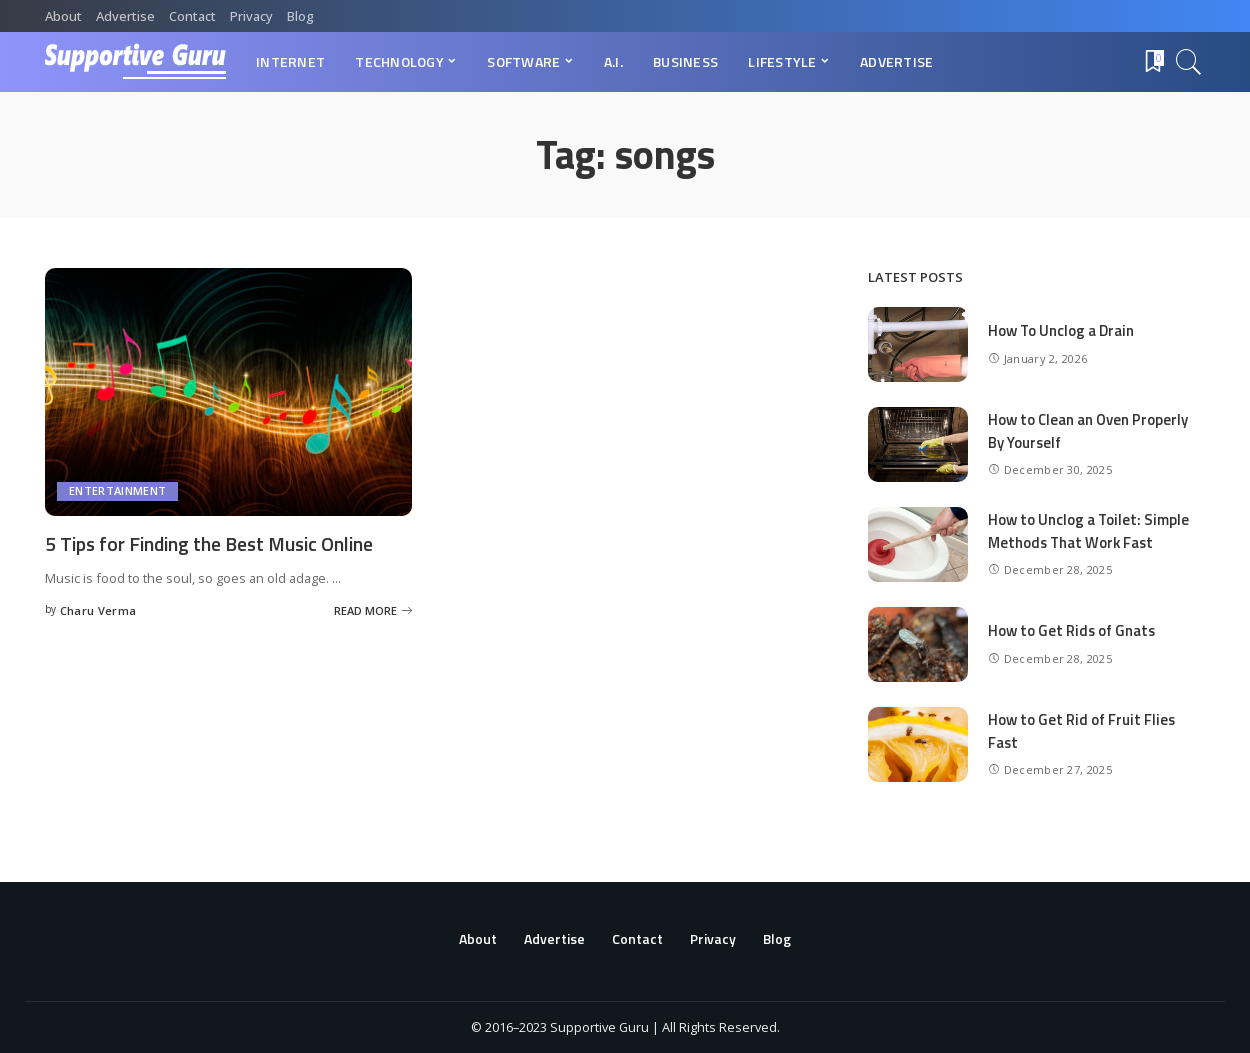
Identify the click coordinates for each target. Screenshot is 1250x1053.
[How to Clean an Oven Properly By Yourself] (918, 444)
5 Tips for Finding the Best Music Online (215, 543)
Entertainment (117, 491)
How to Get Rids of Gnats (1073, 630)
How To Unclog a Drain (1062, 330)
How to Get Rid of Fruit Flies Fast (1082, 731)
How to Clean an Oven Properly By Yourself (1089, 431)
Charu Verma (98, 609)
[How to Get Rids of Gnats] (918, 644)
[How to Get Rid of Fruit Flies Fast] (918, 744)
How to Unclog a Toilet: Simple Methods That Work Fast (1089, 531)
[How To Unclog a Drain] (918, 344)
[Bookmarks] (1153, 62)
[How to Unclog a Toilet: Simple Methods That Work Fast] (918, 544)
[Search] (1189, 62)
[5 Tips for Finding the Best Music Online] (228, 392)
